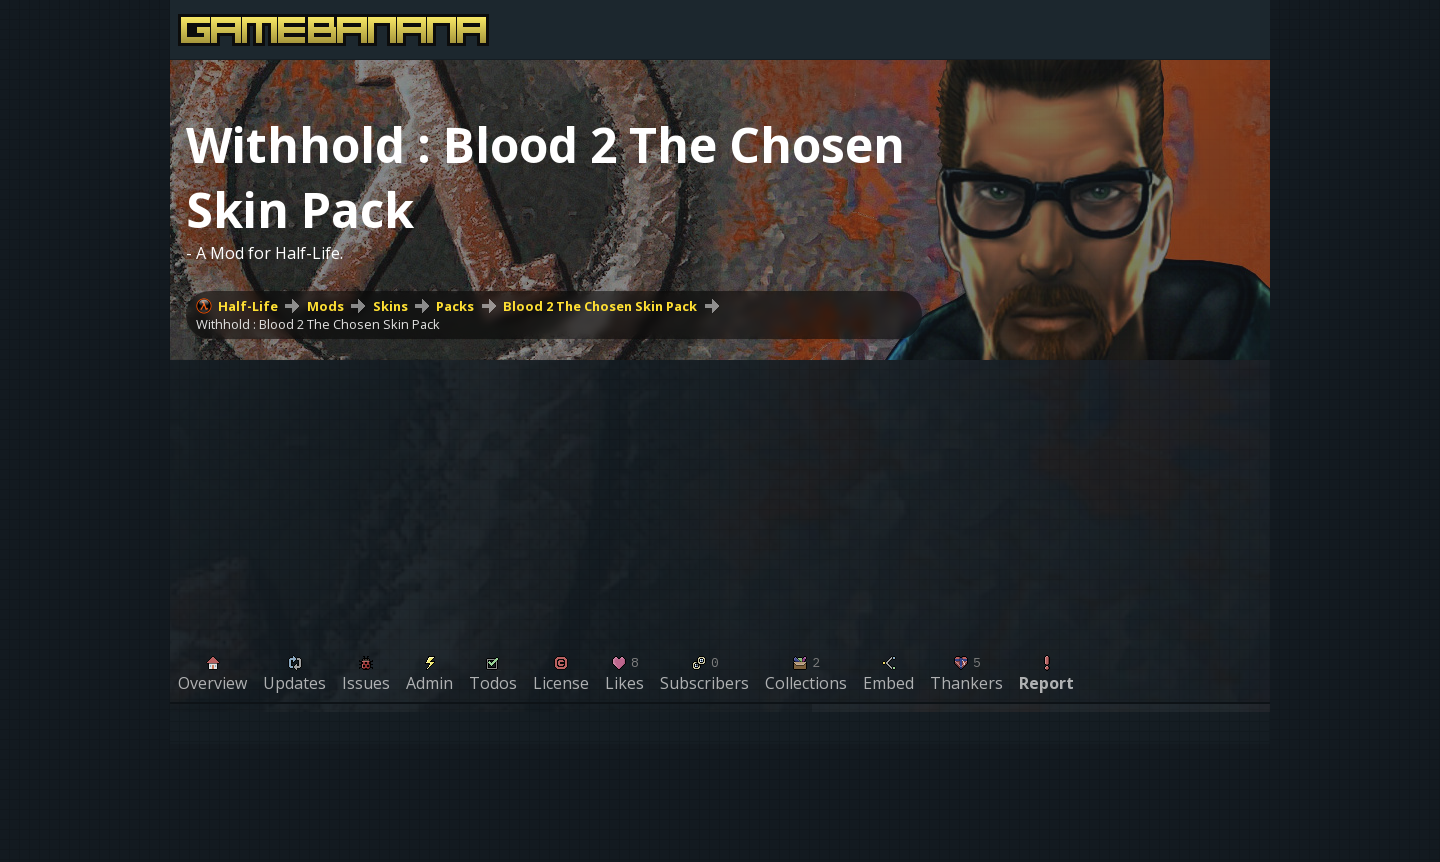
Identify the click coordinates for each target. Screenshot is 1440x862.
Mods (325, 306)
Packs (455, 306)
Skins (390, 306)
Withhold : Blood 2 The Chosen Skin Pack (318, 324)
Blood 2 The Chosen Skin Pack (600, 306)
